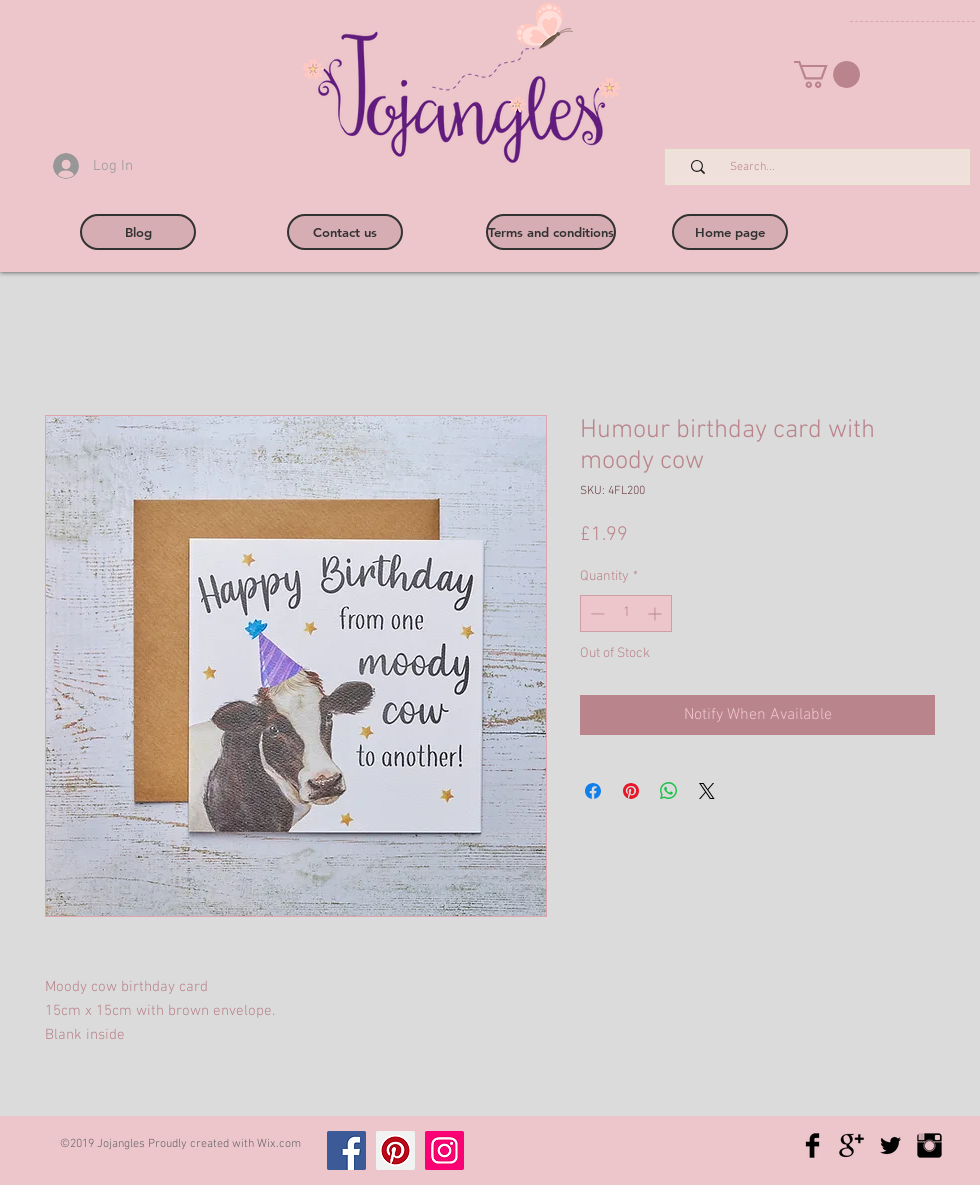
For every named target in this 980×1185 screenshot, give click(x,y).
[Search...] (828, 167)
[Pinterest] (395, 1150)
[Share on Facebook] (593, 791)
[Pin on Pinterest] (631, 791)
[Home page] (730, 232)
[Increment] (656, 613)
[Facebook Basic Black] (812, 1145)
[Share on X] (707, 791)
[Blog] (138, 232)
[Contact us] (345, 232)
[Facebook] (346, 1150)
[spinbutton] (626, 613)
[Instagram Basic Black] (929, 1145)
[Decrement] (595, 613)
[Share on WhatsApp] (669, 791)
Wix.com (279, 1144)
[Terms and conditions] (551, 232)
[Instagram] (444, 1150)
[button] (827, 74)
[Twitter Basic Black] (890, 1145)
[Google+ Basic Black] (851, 1145)
